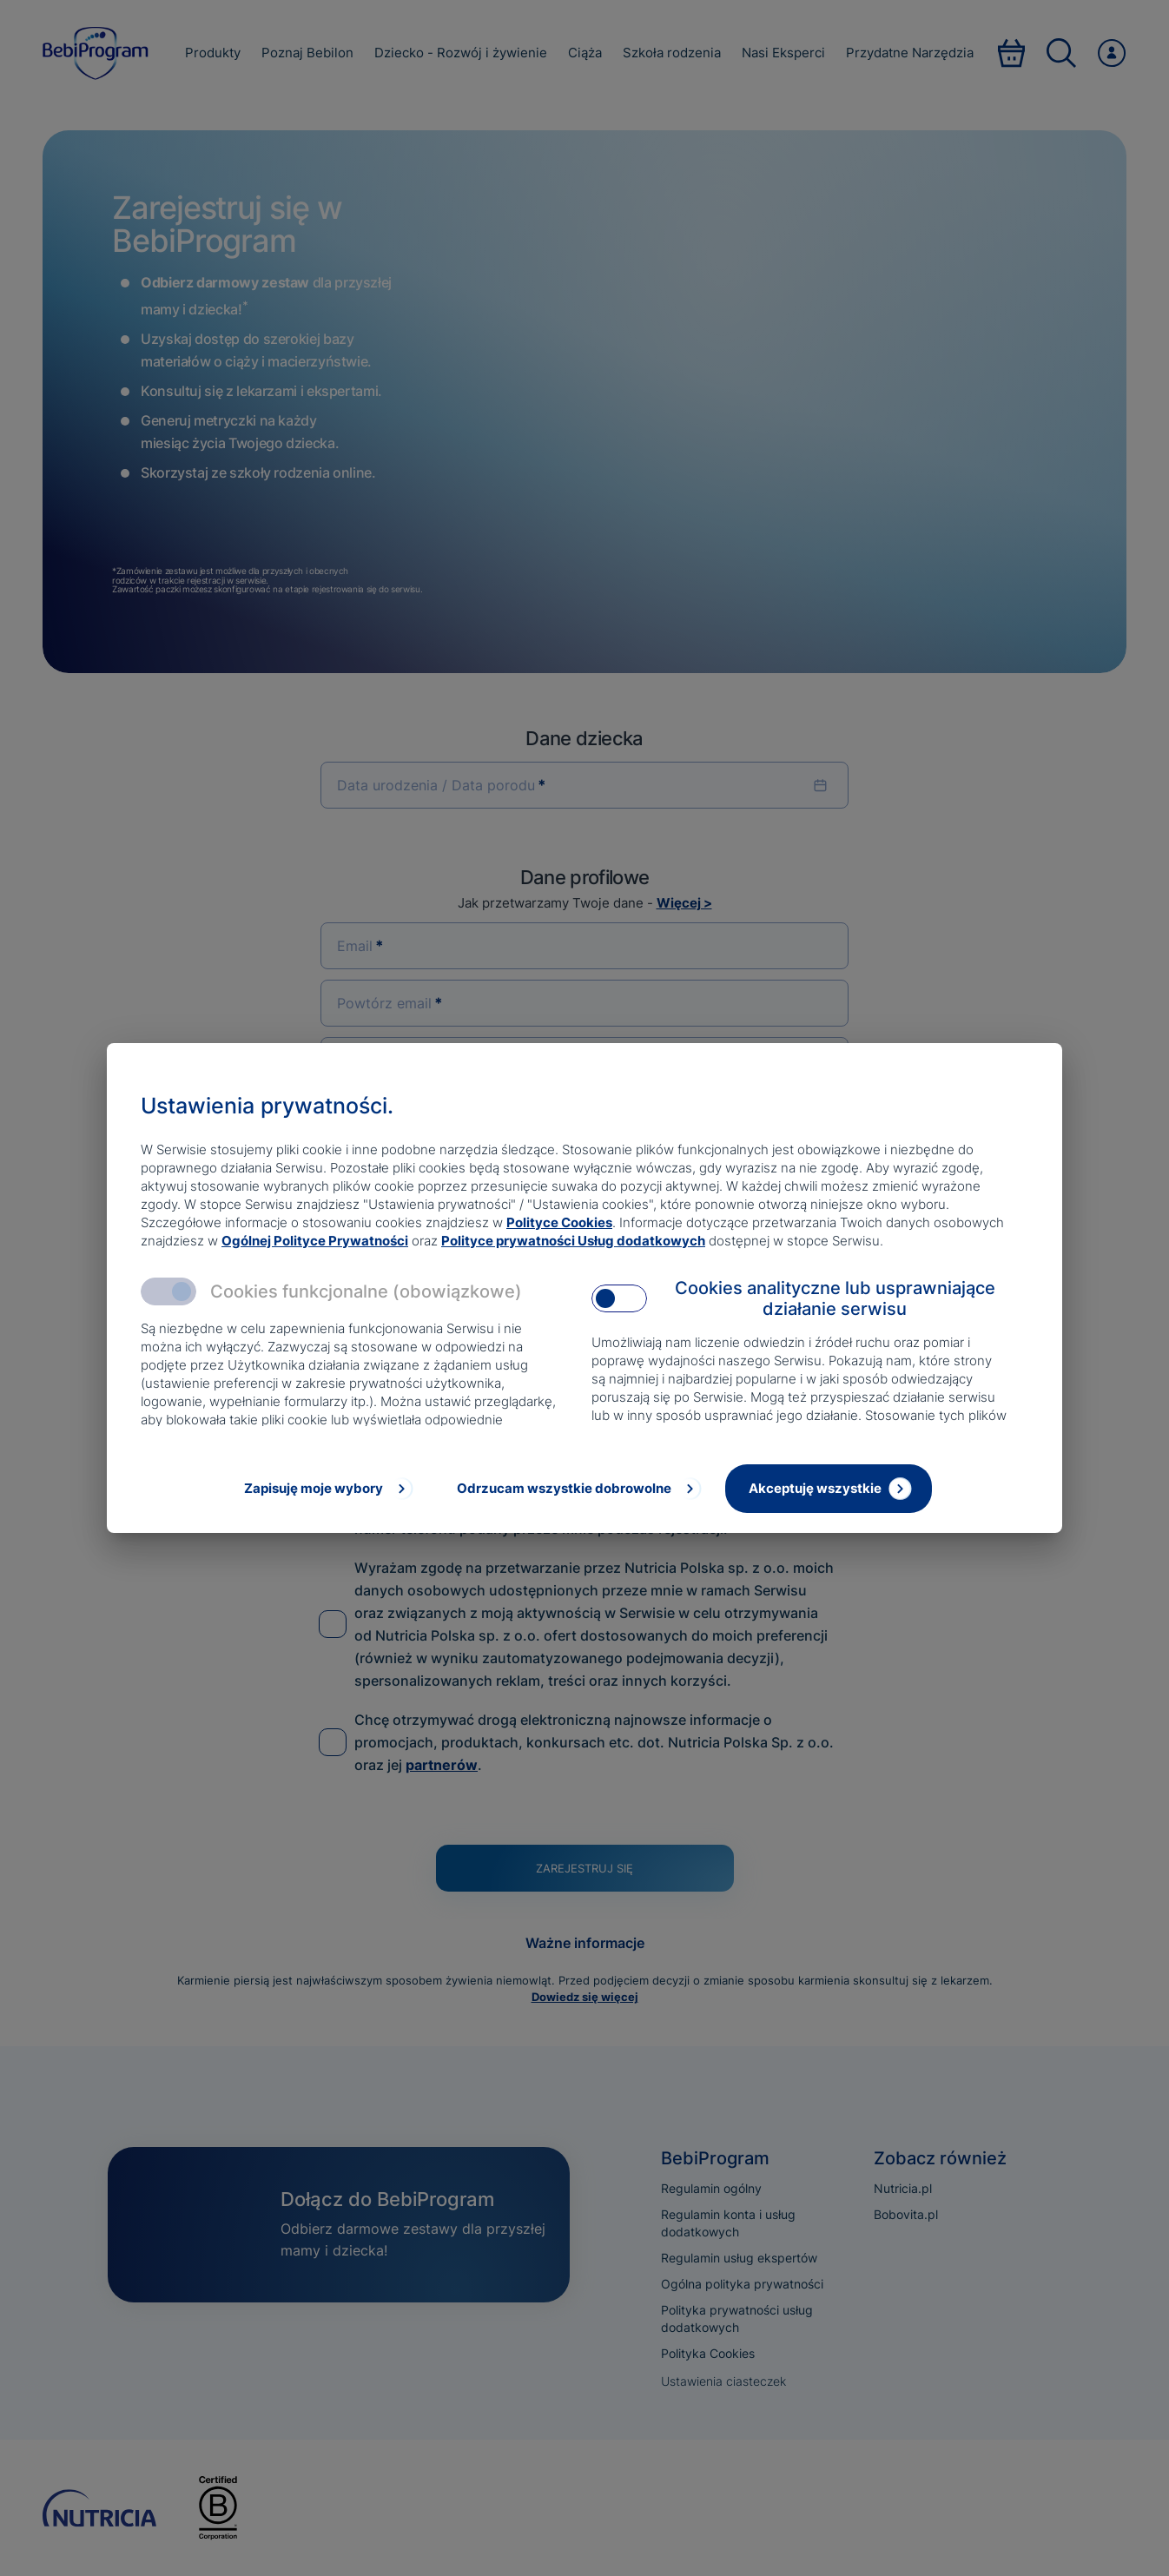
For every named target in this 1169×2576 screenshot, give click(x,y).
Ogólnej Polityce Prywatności (314, 1240)
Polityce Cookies (559, 1222)
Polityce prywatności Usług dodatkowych (573, 1240)
